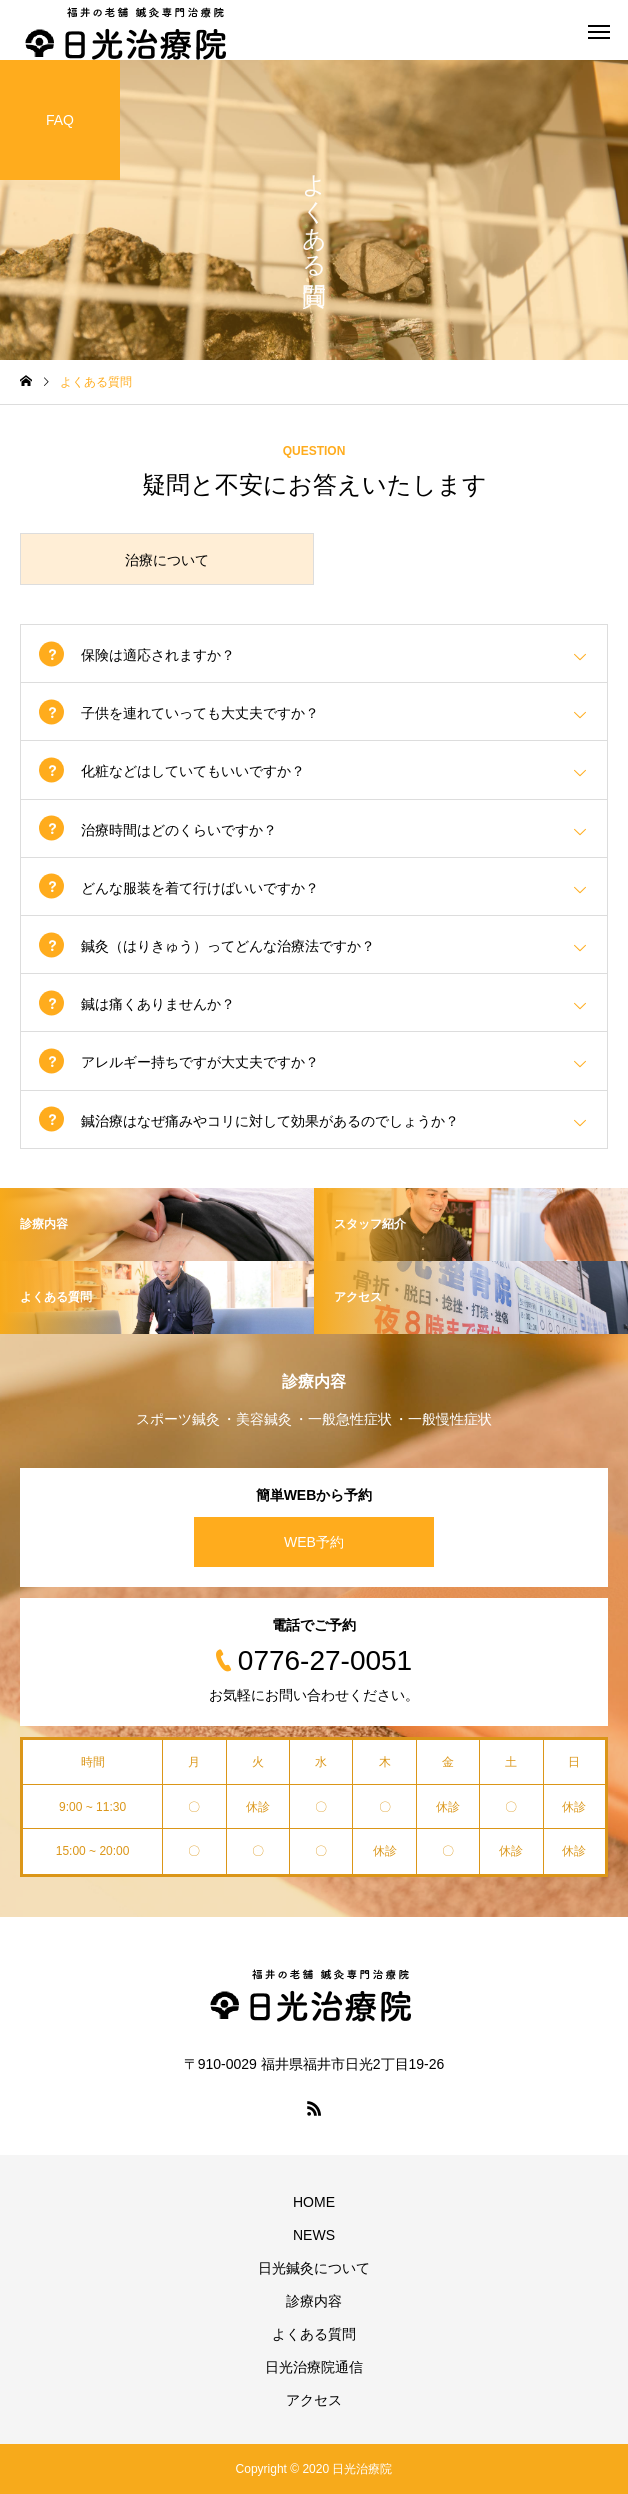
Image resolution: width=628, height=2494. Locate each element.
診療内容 (314, 2301)
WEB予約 (314, 1542)
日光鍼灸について (314, 2268)
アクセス (314, 2400)
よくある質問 (314, 2334)
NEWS (314, 2235)
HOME (314, 2202)
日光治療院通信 (314, 2367)
